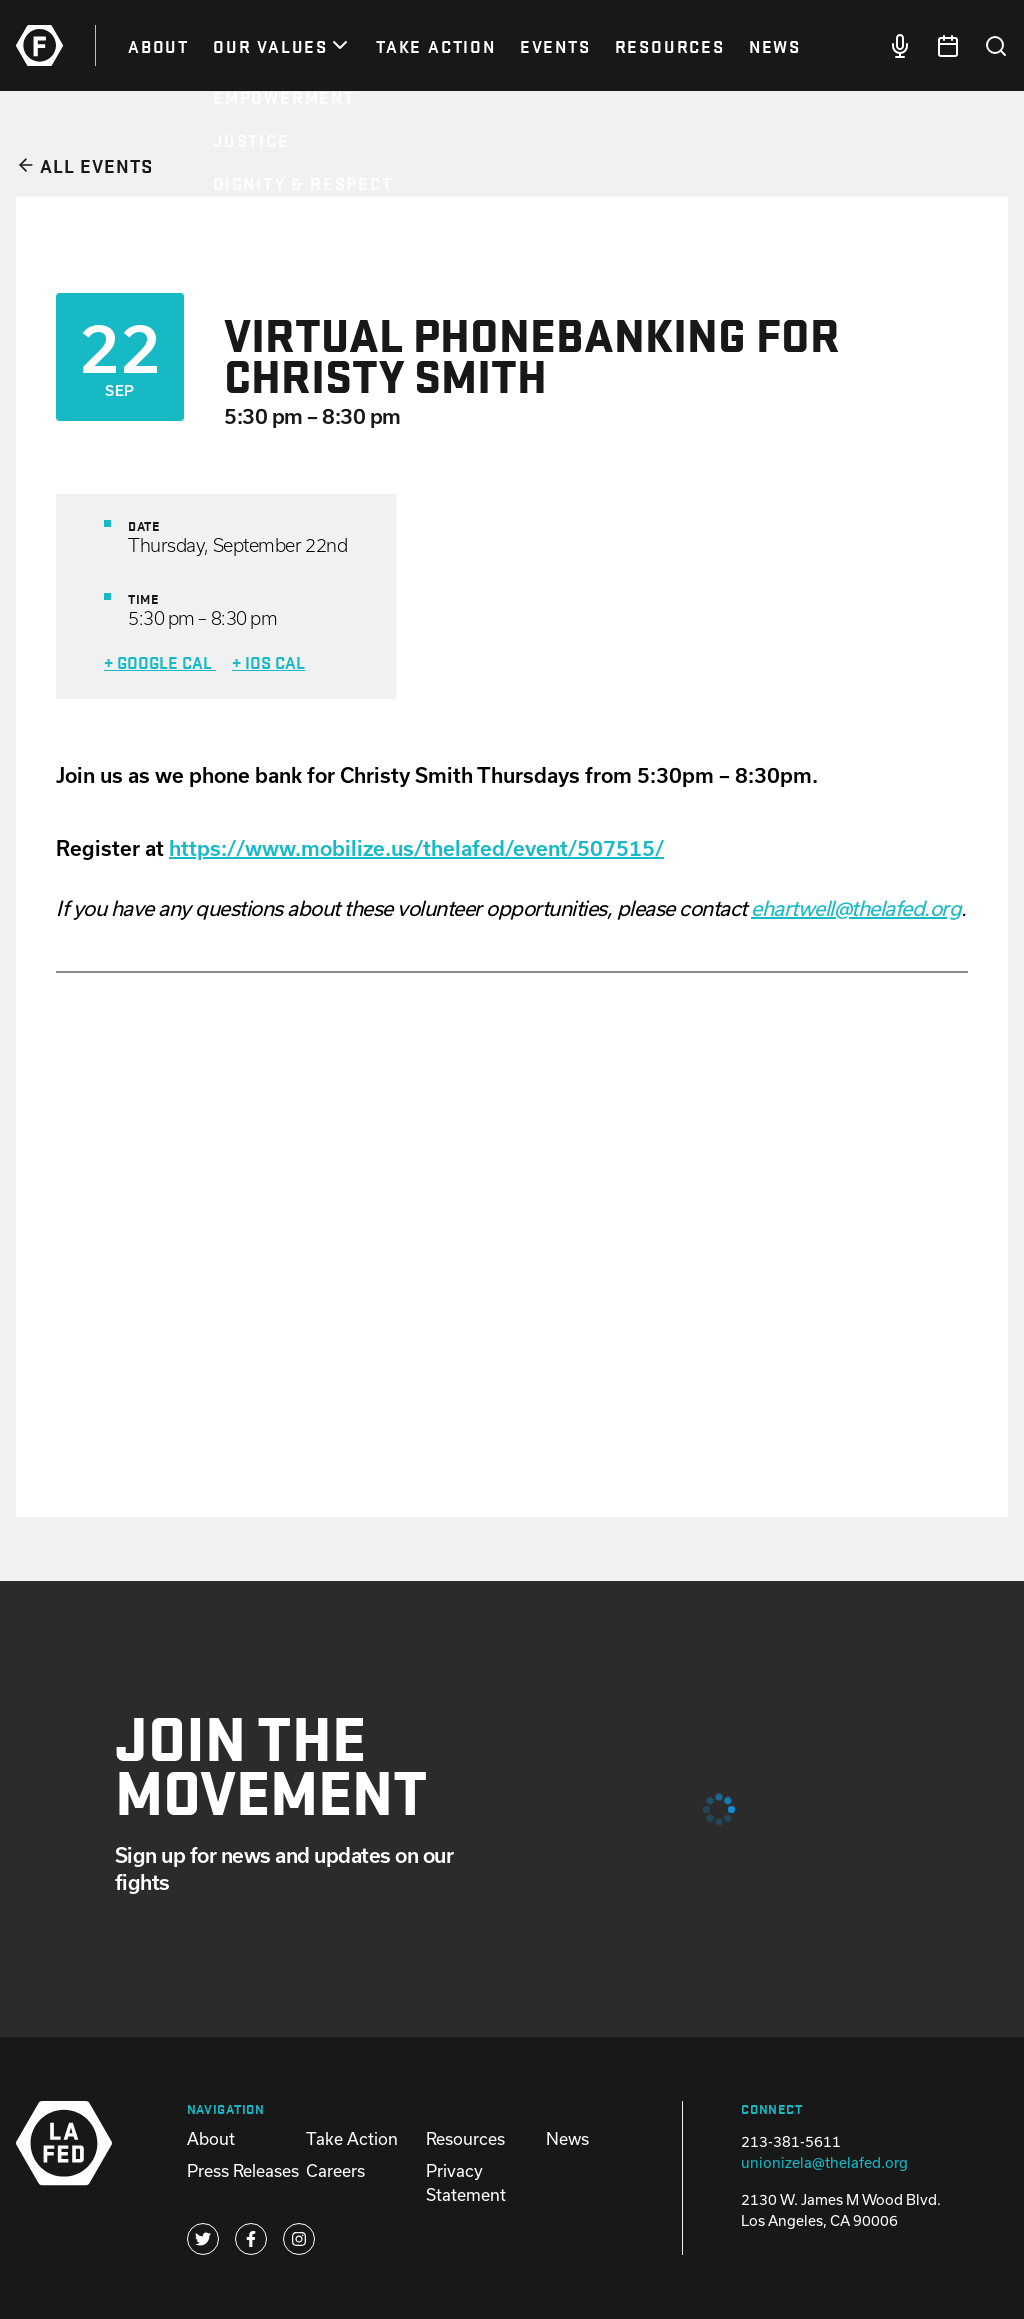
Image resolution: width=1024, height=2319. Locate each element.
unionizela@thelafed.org (824, 2162)
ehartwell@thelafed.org (856, 908)
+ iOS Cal (268, 661)
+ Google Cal (160, 661)
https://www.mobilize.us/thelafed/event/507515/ (416, 848)
